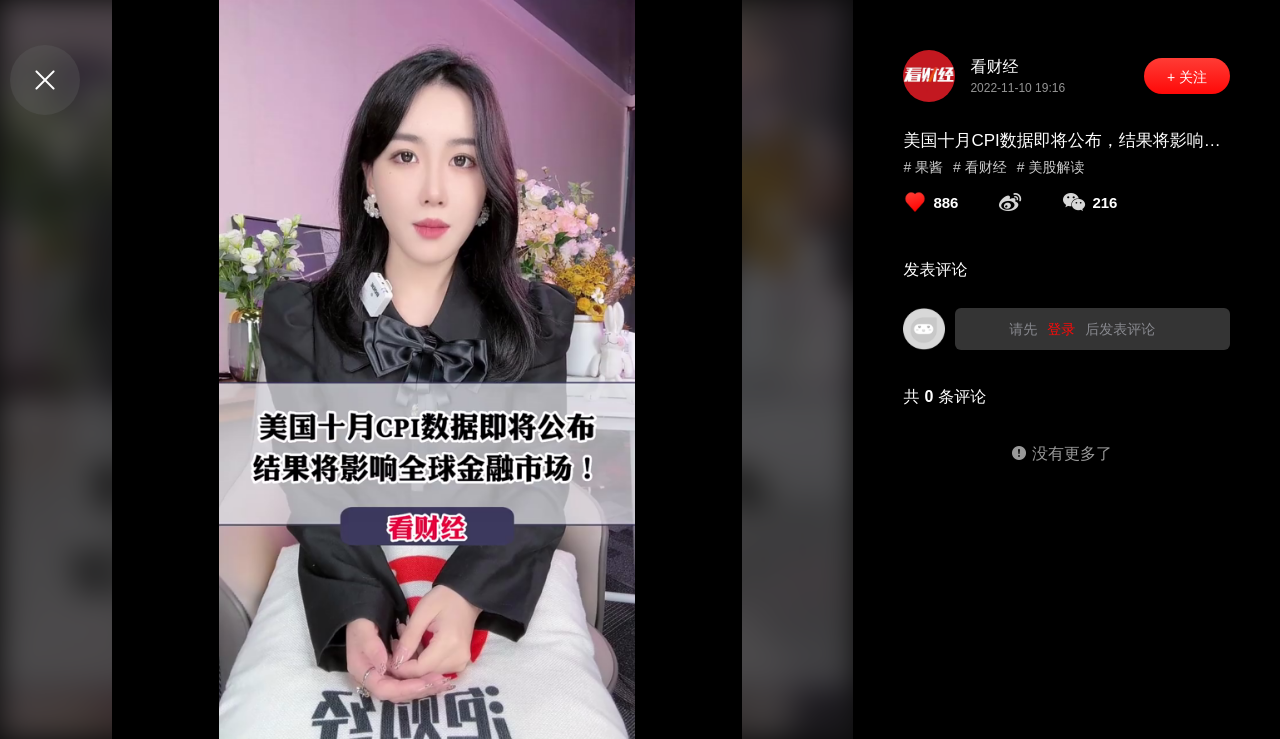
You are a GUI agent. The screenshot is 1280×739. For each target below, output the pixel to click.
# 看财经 (980, 167)
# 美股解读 (1051, 167)
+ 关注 (1187, 77)
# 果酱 (923, 167)
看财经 (994, 66)
